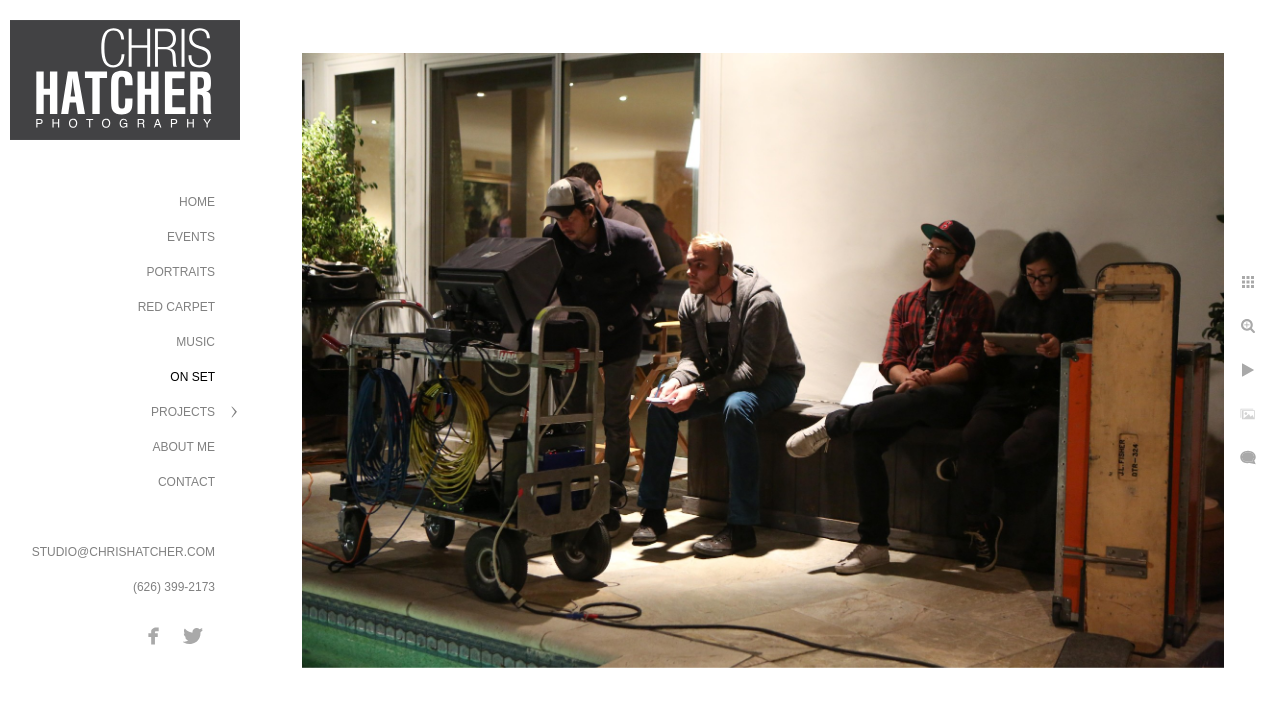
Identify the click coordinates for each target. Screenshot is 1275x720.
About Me (184, 447)
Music (195, 342)
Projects (183, 412)
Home (197, 202)
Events (191, 237)
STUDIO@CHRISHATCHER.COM (123, 552)
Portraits (181, 272)
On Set (192, 377)
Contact (186, 482)
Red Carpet (176, 307)
